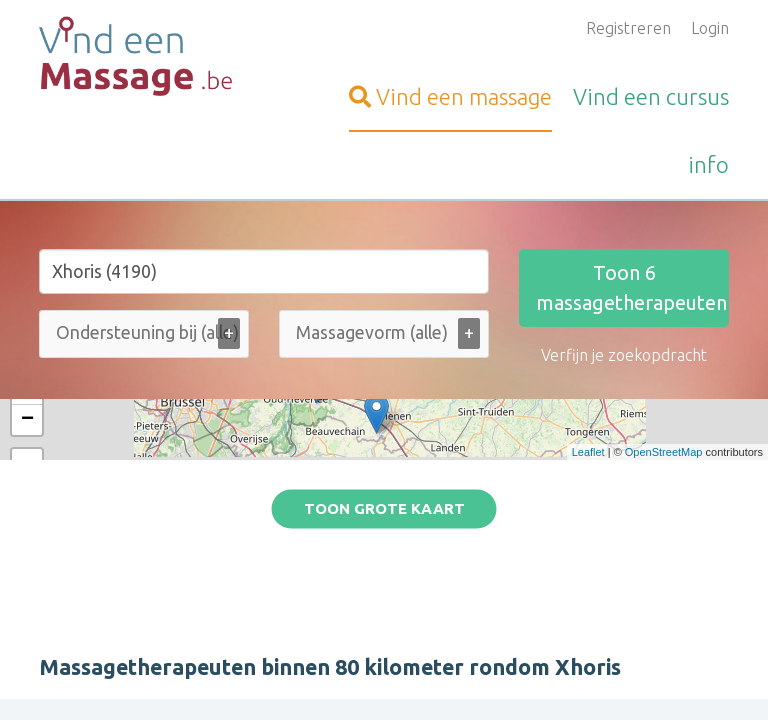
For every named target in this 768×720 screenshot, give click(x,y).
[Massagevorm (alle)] (383, 332)
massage (450, 96)
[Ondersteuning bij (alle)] (173, 332)
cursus (651, 96)
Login (710, 28)
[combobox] (144, 338)
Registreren (628, 28)
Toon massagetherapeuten (631, 287)
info (708, 164)
